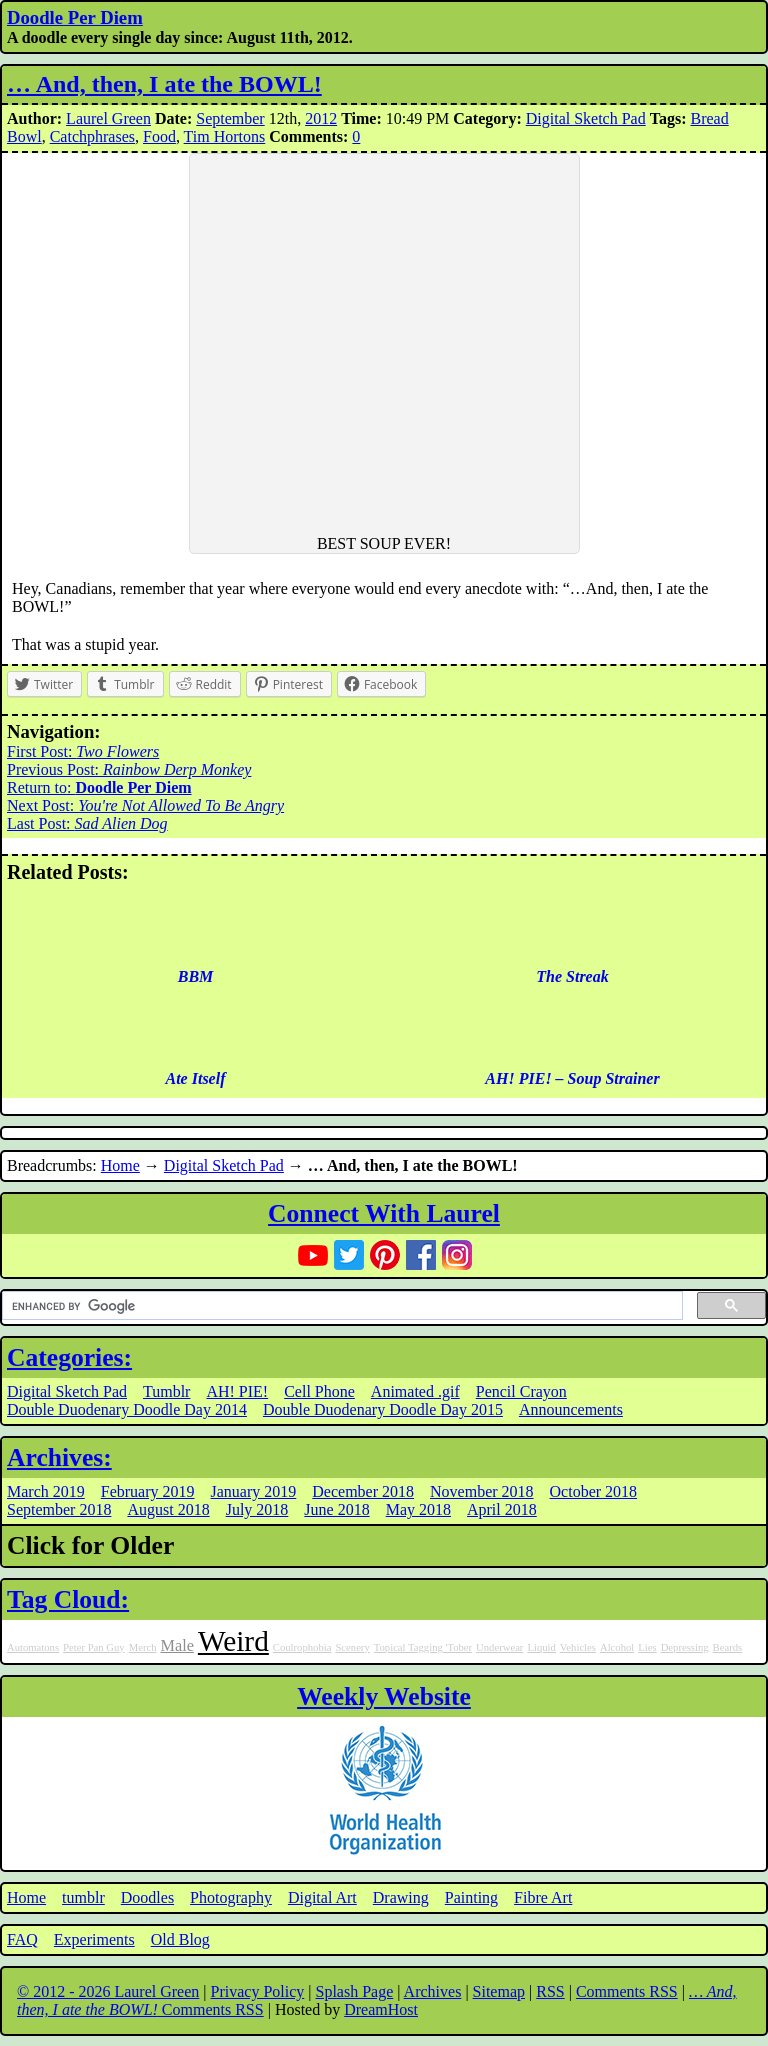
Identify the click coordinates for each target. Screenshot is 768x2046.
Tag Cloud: (68, 1599)
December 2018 (363, 1491)
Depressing (685, 1647)
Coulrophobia (302, 1647)
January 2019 (254, 1491)
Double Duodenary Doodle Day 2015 (383, 1409)
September (230, 118)
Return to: (99, 787)
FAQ (22, 1939)
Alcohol (617, 1647)
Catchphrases (92, 136)
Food (159, 136)
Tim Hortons (225, 136)
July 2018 (257, 1509)
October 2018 (594, 1491)
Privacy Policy (258, 1991)
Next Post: (145, 805)
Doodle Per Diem (75, 17)
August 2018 (168, 1509)
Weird (233, 1641)
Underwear (499, 1647)
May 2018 (418, 1509)
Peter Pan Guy (94, 1647)
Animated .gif (415, 1391)
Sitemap (499, 1991)
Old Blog (180, 1939)
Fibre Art (543, 1897)
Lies (647, 1647)
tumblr (83, 1897)
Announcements (571, 1409)
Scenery (352, 1647)
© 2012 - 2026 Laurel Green (108, 1991)
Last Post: (87, 823)
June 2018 (336, 1509)
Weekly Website (384, 1696)
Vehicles (578, 1647)
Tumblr (166, 1391)
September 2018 (59, 1509)
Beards (728, 1647)
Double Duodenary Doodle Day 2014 (127, 1409)
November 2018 (482, 1491)
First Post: (83, 751)
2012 (321, 118)
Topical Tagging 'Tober (423, 1647)
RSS (550, 1991)
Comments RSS (627, 1991)
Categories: (69, 1357)
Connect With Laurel (384, 1213)
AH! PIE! (237, 1391)
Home (120, 1165)
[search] (340, 1306)
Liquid (541, 1647)
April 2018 (502, 1509)
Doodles (147, 1897)
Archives (433, 1991)
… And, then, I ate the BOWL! (164, 84)
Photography (231, 1897)
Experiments (94, 1939)
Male (176, 1646)
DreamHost (381, 2009)
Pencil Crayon (521, 1391)
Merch (143, 1647)
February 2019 (148, 1491)
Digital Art (322, 1897)
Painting (471, 1897)
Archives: (59, 1457)
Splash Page (355, 1991)
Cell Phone (319, 1391)
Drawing (401, 1897)
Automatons (33, 1647)
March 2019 (46, 1491)
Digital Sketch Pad (586, 118)
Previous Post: (129, 769)
